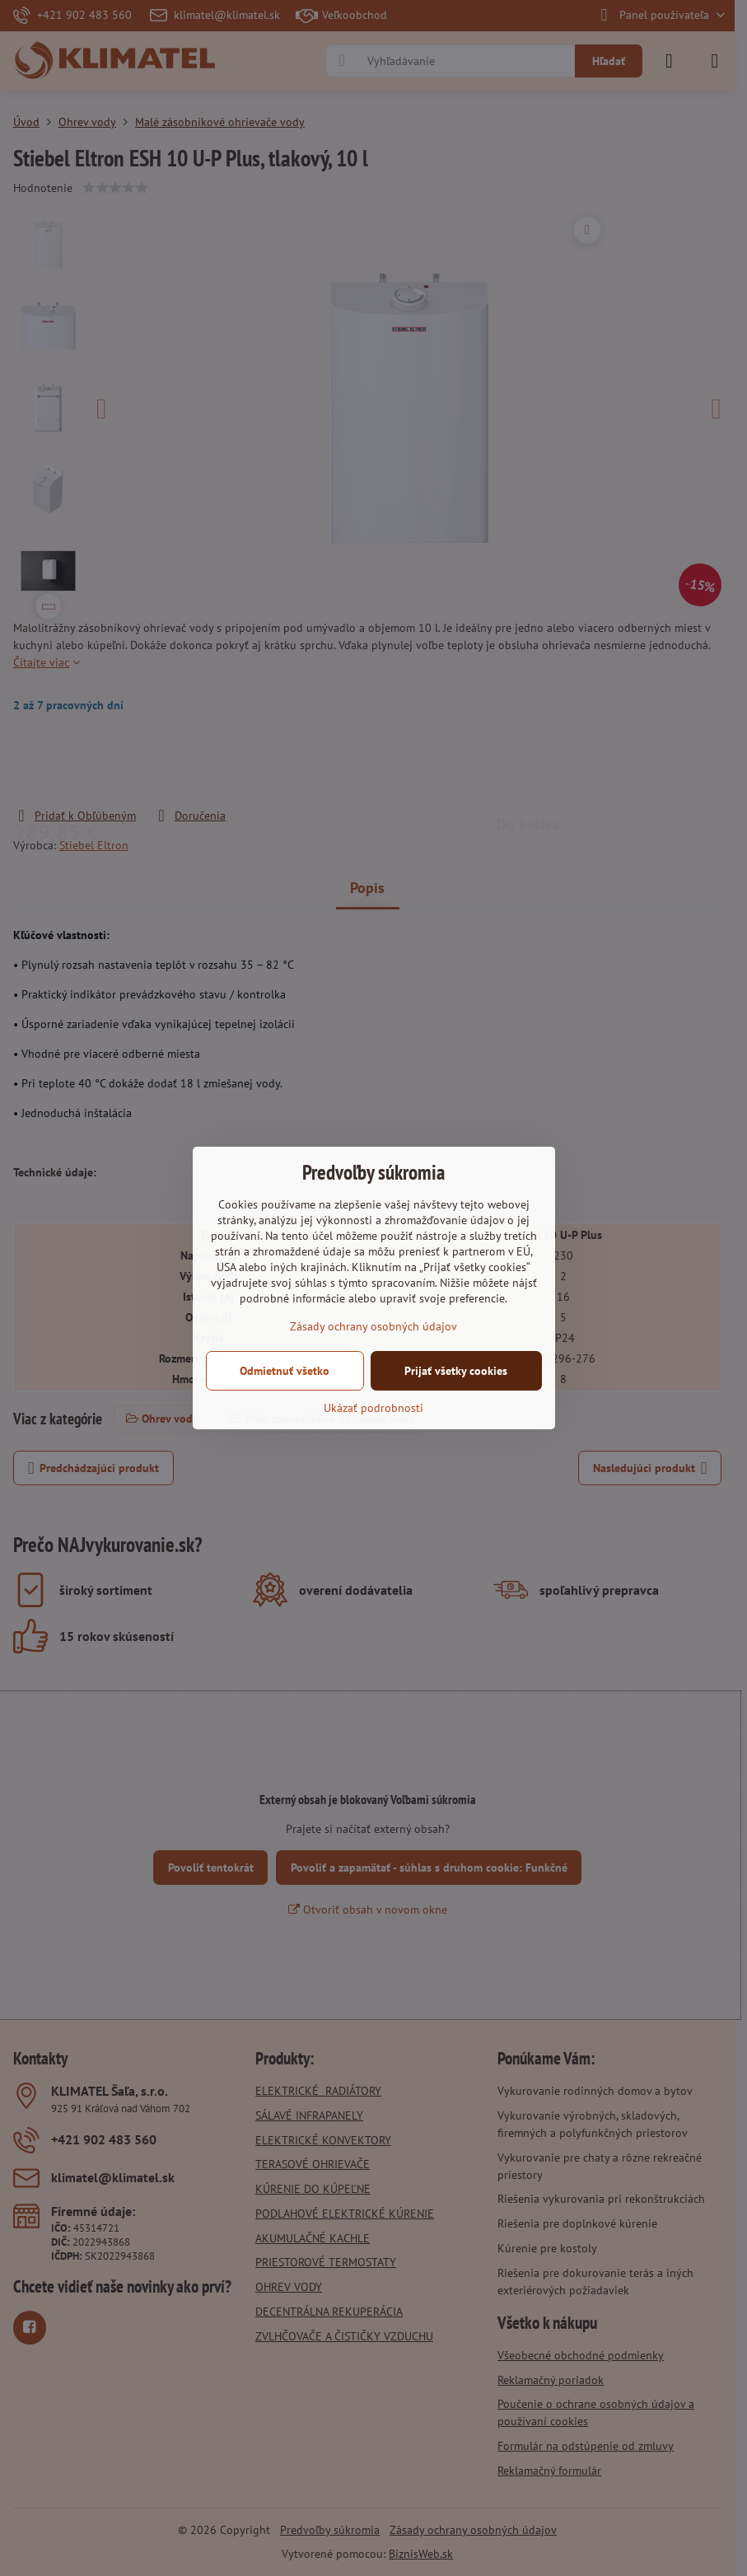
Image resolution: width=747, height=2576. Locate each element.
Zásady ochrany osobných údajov (373, 1326)
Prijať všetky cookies (455, 1370)
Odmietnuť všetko (284, 1370)
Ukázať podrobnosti (373, 1407)
